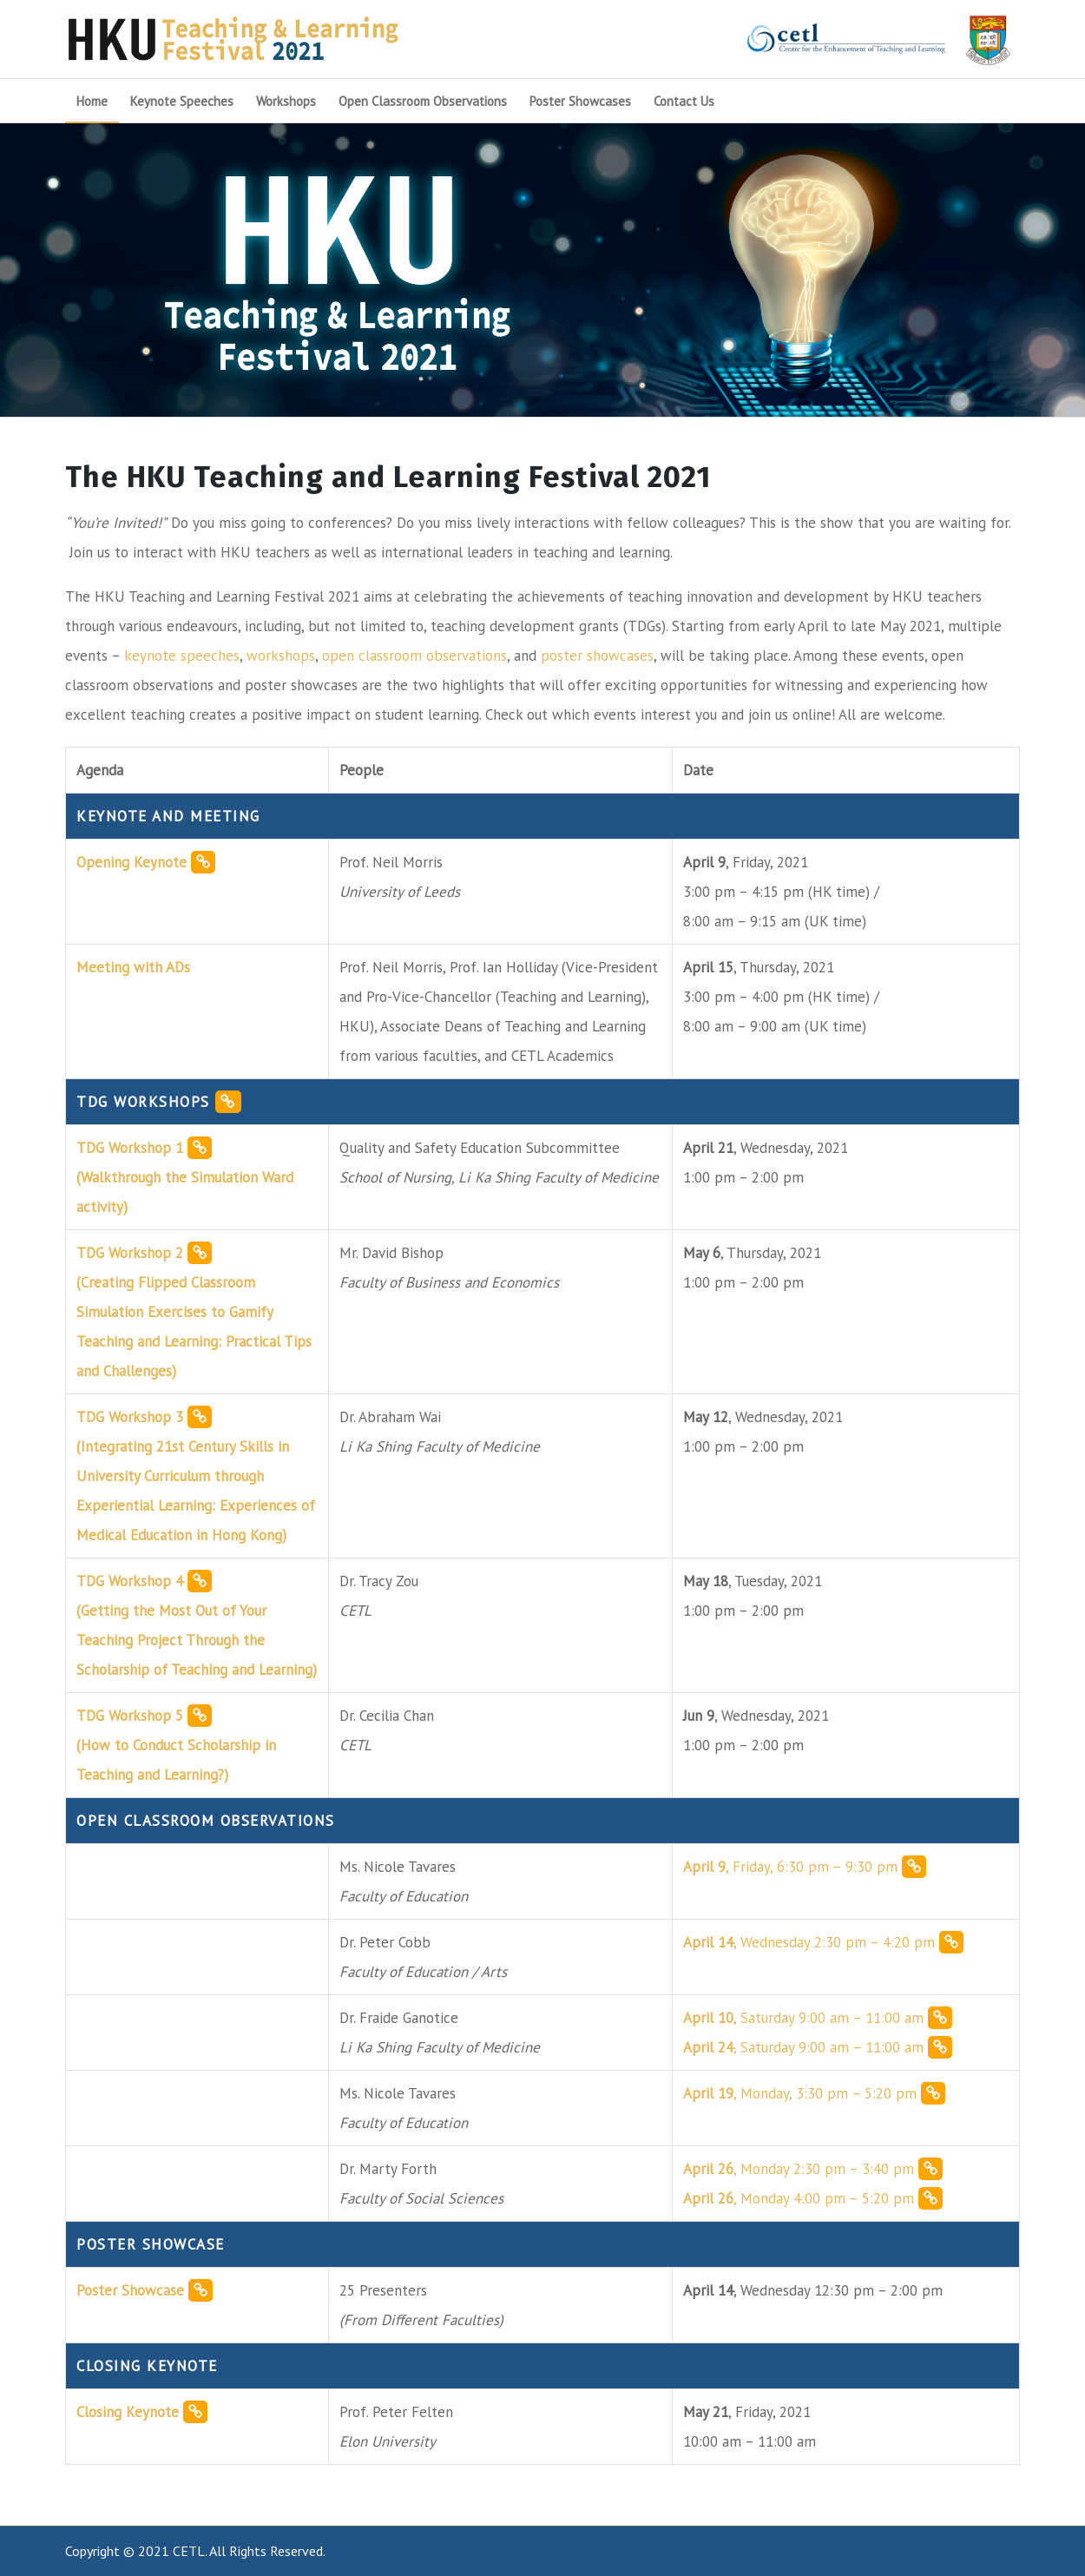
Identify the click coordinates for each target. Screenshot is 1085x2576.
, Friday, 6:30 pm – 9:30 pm (804, 1866)
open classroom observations (414, 655)
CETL (189, 2551)
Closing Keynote (141, 2412)
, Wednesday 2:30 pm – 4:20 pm (823, 1942)
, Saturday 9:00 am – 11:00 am (817, 2017)
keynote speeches (182, 655)
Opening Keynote (145, 862)
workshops (281, 655)
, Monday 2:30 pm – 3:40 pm (813, 2169)
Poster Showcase (144, 2290)
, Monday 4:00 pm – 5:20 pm (813, 2198)
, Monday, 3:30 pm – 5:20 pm (814, 2093)
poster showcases (597, 655)
